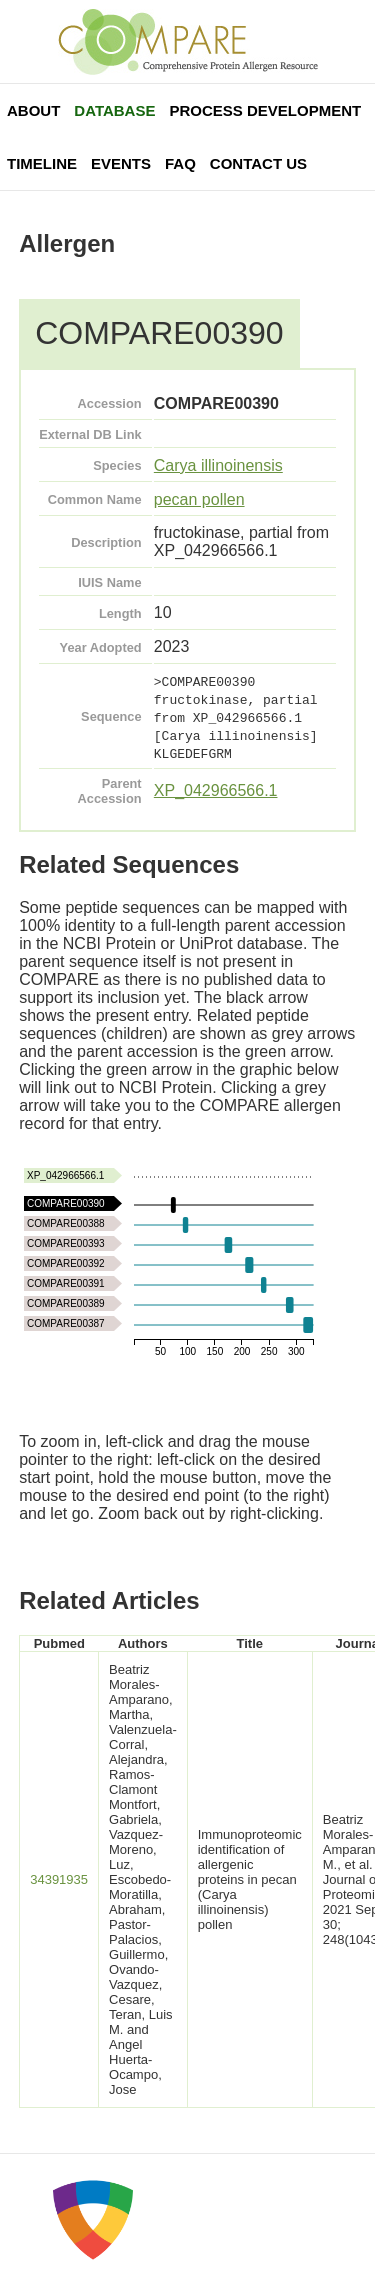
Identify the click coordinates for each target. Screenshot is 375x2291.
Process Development (265, 110)
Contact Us (258, 163)
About (33, 110)
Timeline (42, 163)
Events (121, 163)
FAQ (180, 163)
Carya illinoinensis (218, 465)
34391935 (59, 1879)
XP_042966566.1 (216, 790)
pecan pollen (199, 499)
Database (114, 110)
